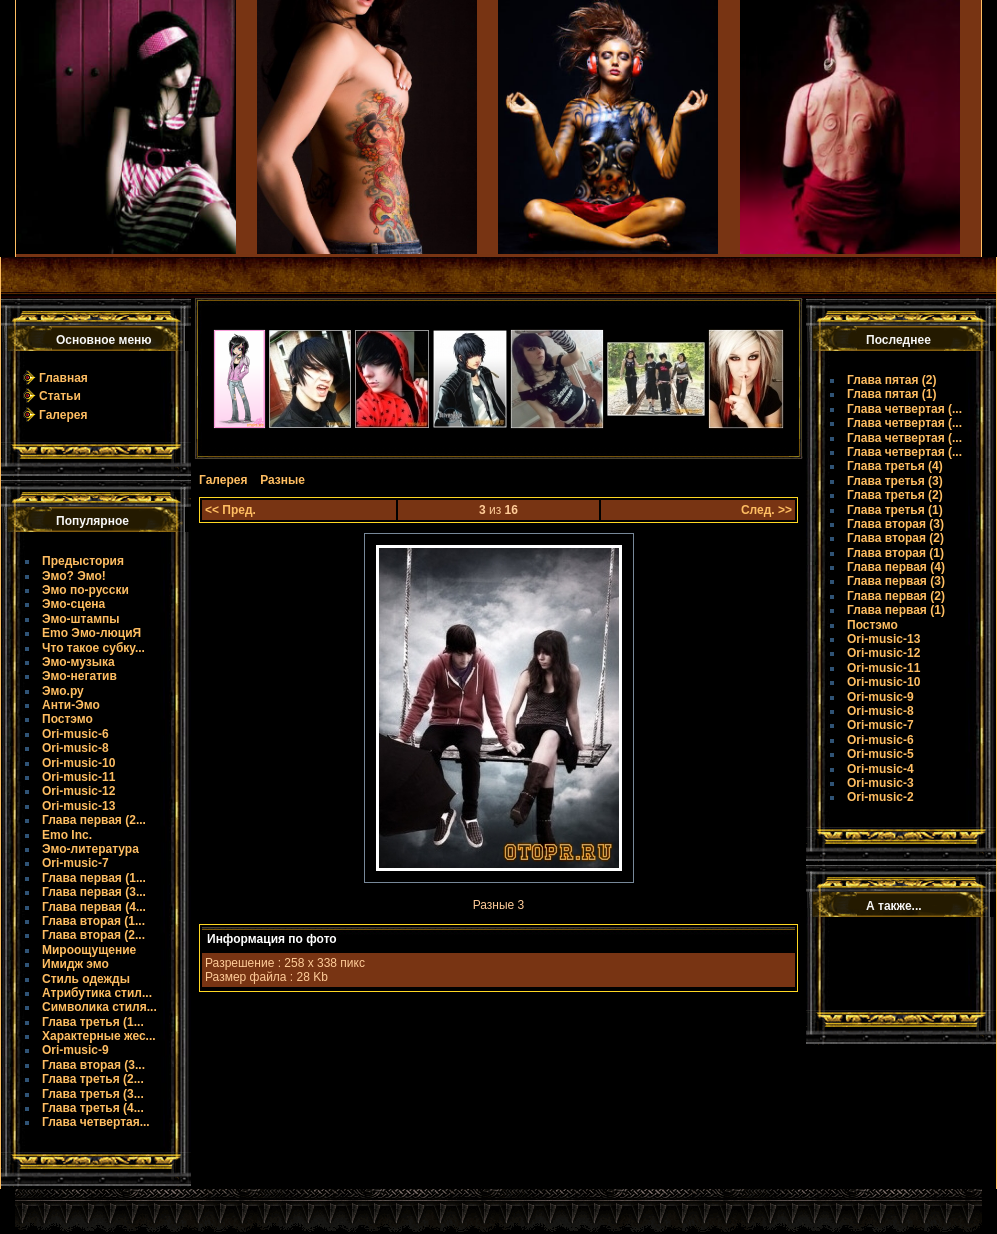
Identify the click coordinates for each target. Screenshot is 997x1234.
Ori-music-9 (75, 1050)
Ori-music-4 (880, 769)
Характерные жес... (99, 1036)
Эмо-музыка (78, 662)
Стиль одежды (86, 979)
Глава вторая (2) (895, 538)
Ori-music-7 (75, 863)
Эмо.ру (63, 691)
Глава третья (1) (895, 510)
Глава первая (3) (896, 581)
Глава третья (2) (895, 495)
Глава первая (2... (94, 820)
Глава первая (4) (896, 567)
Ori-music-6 (75, 734)
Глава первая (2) (896, 596)
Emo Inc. (67, 835)
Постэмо (67, 719)
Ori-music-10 (78, 763)
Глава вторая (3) (895, 524)
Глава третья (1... (93, 1022)
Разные (282, 480)
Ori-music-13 (78, 806)
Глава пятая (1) (892, 394)
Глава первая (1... (94, 878)
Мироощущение (89, 950)
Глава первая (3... (94, 892)
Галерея (63, 415)
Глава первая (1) (896, 610)
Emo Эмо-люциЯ (91, 633)
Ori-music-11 (78, 777)
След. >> (766, 510)
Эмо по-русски (85, 590)
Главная (63, 378)
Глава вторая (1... (93, 921)
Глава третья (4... (93, 1108)
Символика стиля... (99, 1007)
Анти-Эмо (71, 705)
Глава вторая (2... (93, 935)
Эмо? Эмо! (74, 576)
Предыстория (83, 561)
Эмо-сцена (73, 604)
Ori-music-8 (75, 748)
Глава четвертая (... (904, 409)
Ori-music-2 (880, 797)
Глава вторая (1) (895, 553)
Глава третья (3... (93, 1094)
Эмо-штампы (81, 619)
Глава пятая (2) (892, 380)
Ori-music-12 (78, 791)
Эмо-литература (90, 849)
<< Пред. (230, 510)
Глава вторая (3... (93, 1065)
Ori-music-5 (880, 754)
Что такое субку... (93, 648)
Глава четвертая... (96, 1122)
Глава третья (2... (93, 1079)
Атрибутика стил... (97, 993)
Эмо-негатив (79, 676)
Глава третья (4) (895, 466)
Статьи (60, 396)
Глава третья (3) (895, 481)
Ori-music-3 (880, 783)
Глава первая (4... (94, 907)
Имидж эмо (75, 964)
